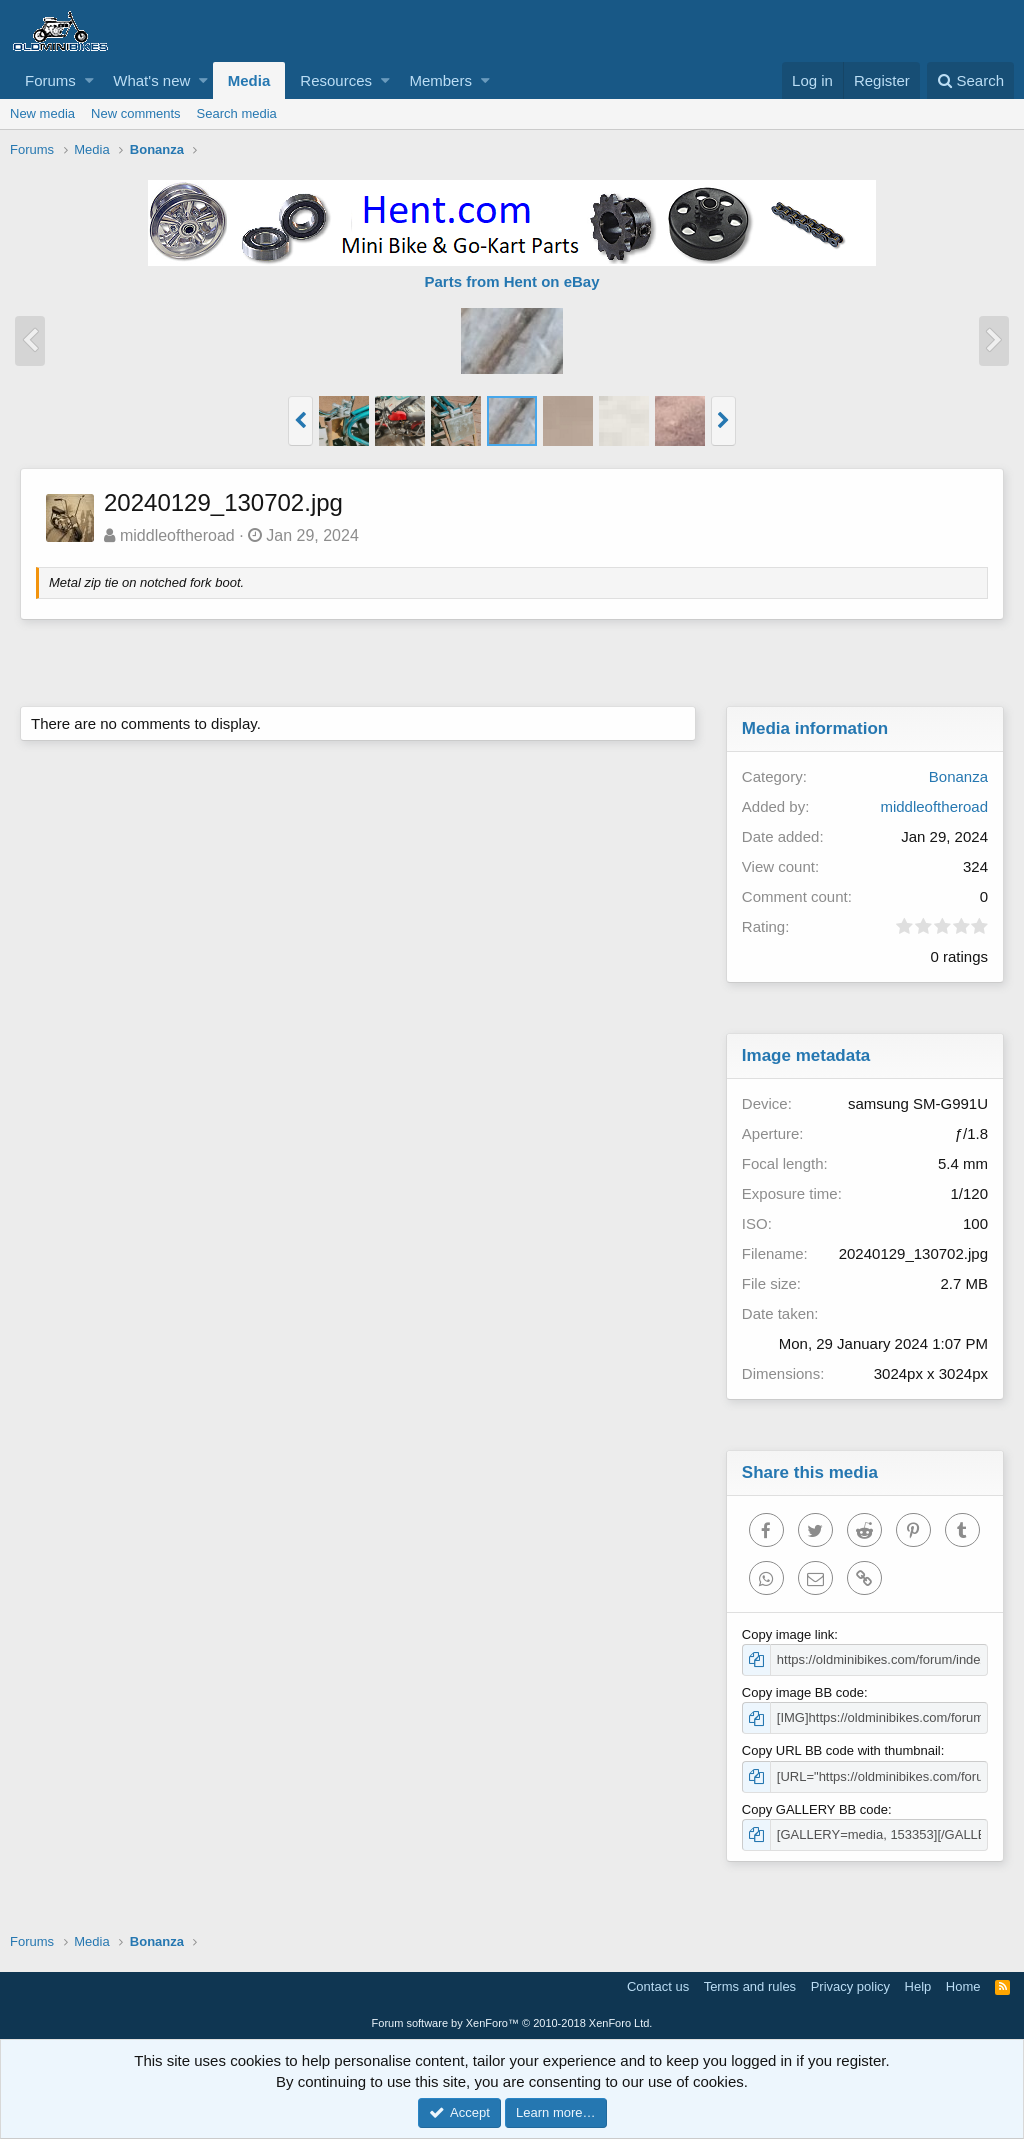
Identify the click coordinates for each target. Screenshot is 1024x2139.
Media (249, 80)
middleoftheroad (177, 535)
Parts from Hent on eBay (511, 281)
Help (918, 1986)
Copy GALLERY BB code (815, 1809)
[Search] (970, 80)
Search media (237, 113)
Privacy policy (850, 1986)
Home (963, 1986)
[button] (89, 80)
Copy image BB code (803, 1692)
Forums (50, 80)
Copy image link (788, 1634)
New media (42, 113)
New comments (136, 113)
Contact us (658, 1986)
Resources (336, 80)
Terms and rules (750, 1986)
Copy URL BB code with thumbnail (841, 1750)
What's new (151, 80)
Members (440, 80)
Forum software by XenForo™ (512, 2023)
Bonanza (958, 776)
